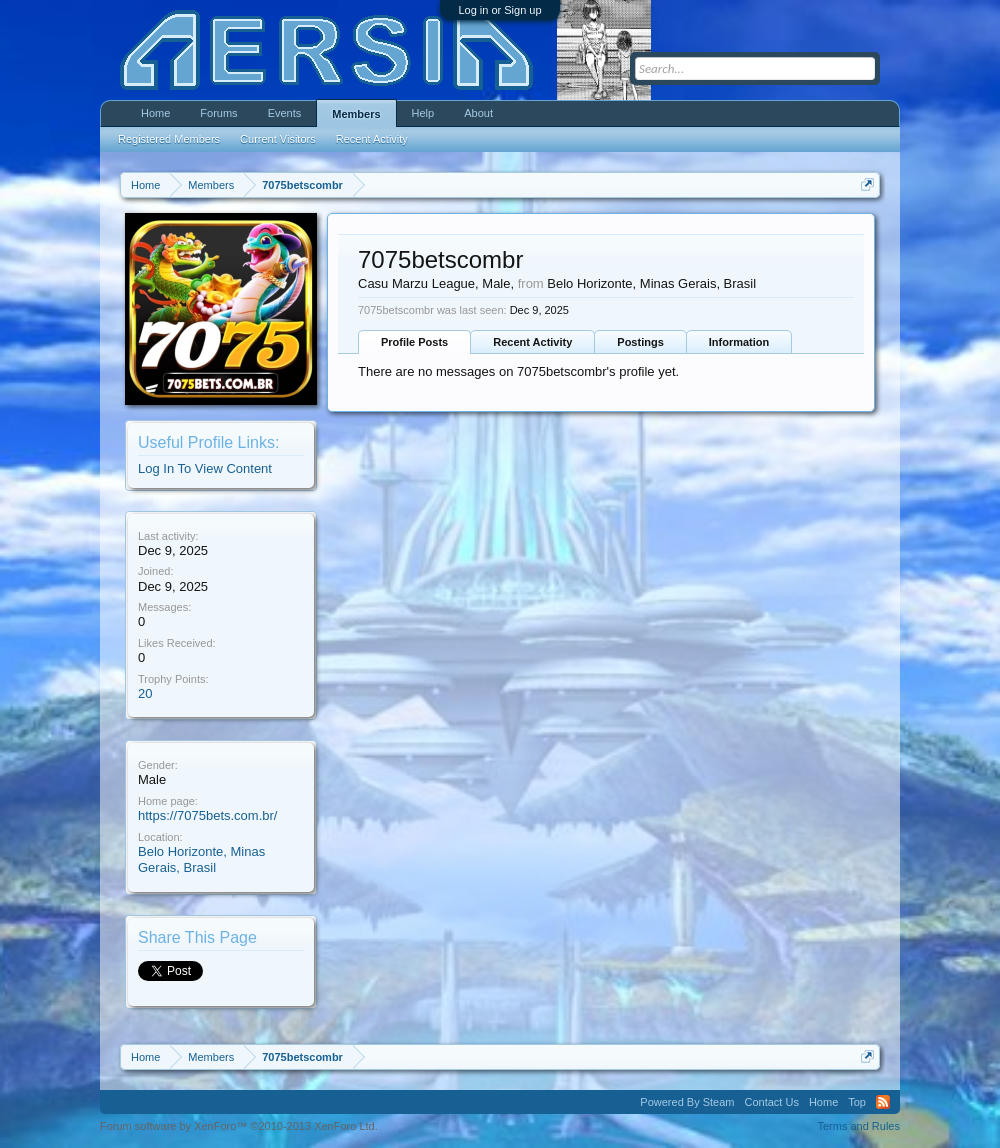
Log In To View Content (205, 468)
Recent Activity (532, 342)
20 (145, 693)
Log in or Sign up (499, 10)
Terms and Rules (858, 1126)
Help (423, 113)
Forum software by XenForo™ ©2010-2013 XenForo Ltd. (239, 1126)
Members (356, 114)
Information (739, 342)
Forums (218, 113)
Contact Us (771, 1102)
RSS (883, 1102)
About (478, 113)
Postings (640, 342)
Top (857, 1102)
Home (155, 113)
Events (285, 113)
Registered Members (169, 139)
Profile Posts (414, 342)
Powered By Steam (687, 1102)
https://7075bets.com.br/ (207, 815)
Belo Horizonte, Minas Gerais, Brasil (201, 860)
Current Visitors (278, 139)
